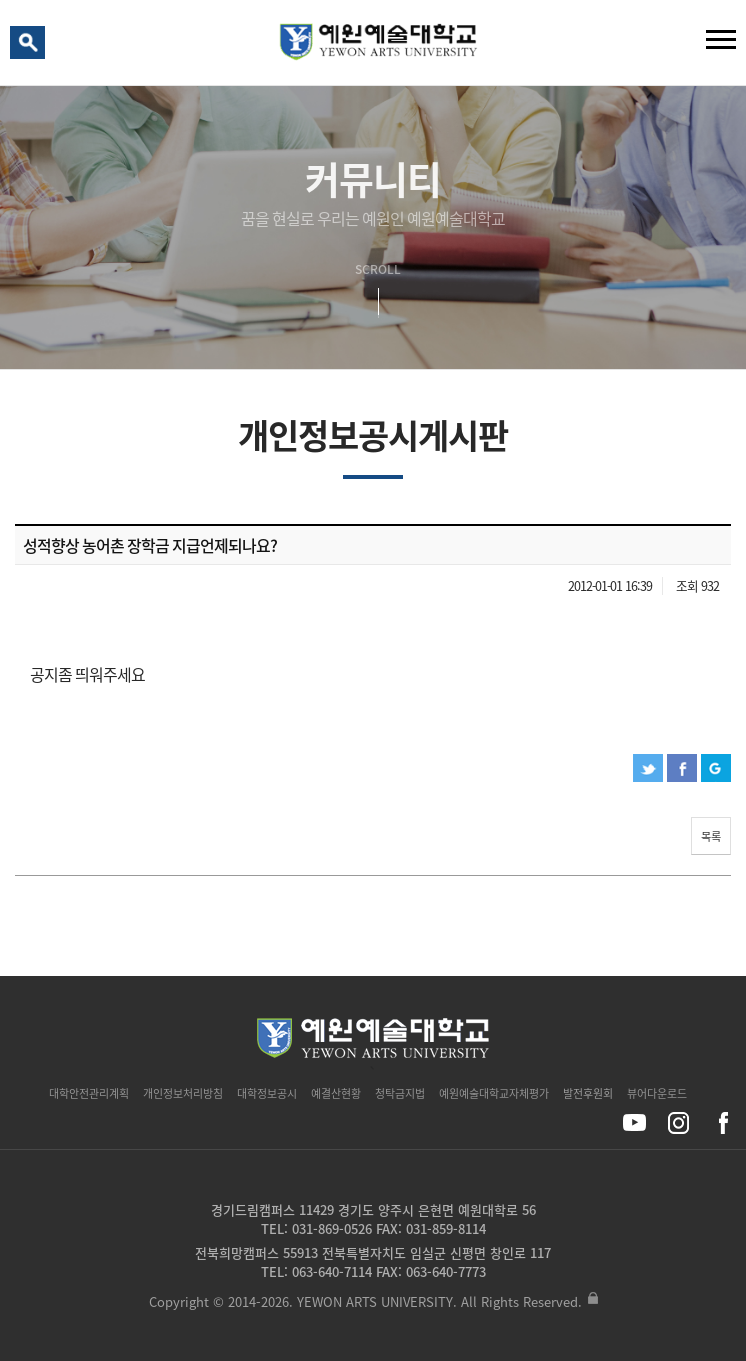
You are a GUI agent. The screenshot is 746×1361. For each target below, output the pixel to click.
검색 (31, 47)
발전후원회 (588, 1093)
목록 (711, 836)
